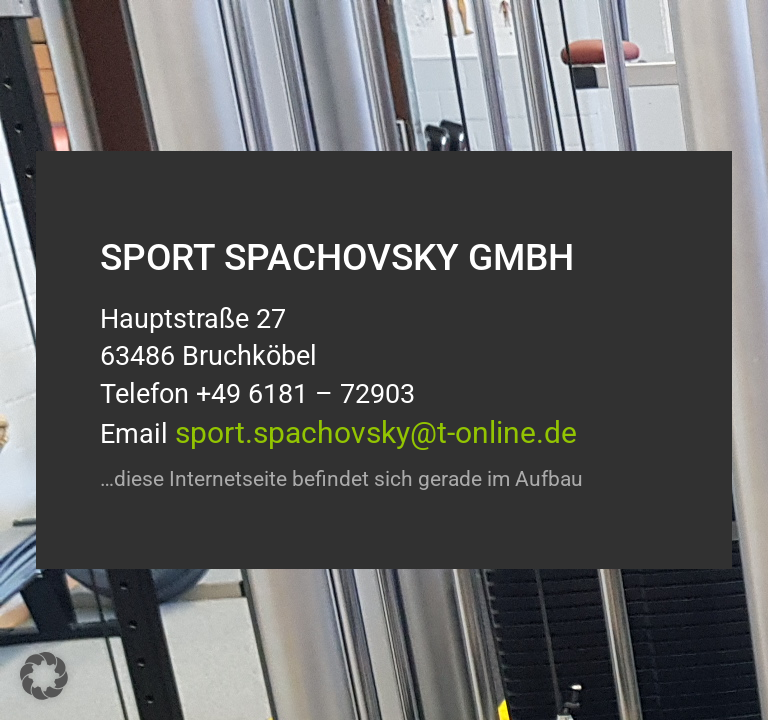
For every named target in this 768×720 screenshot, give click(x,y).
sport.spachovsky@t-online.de (376, 432)
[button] (44, 676)
